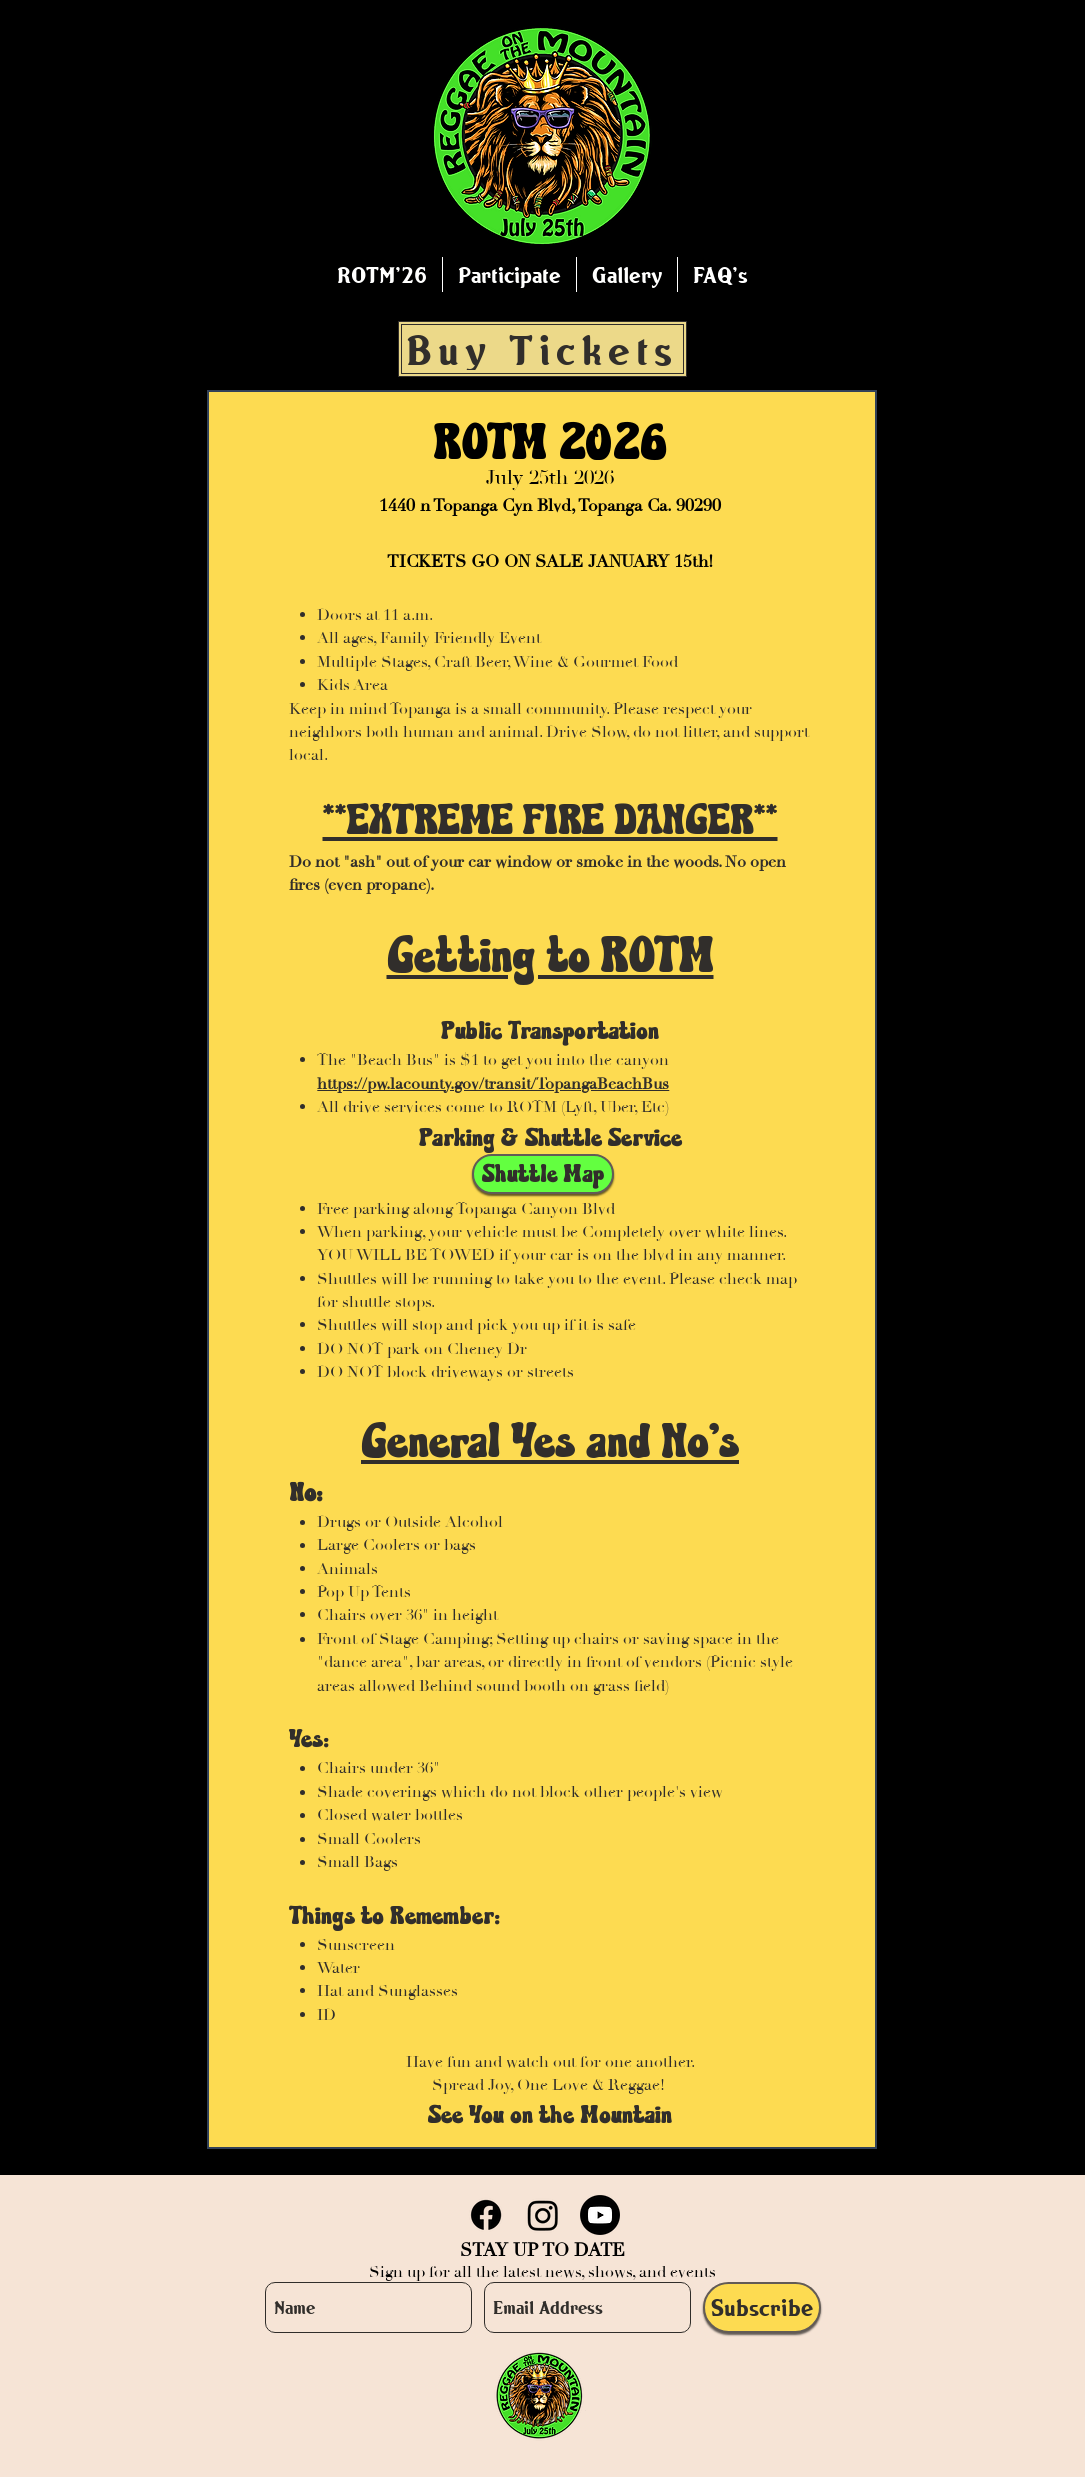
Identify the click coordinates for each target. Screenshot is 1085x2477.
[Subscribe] (762, 2307)
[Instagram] (543, 2215)
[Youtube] (600, 2215)
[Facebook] (486, 2215)
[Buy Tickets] (542, 349)
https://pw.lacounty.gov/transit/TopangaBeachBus (493, 1084)
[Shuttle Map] (543, 1174)
